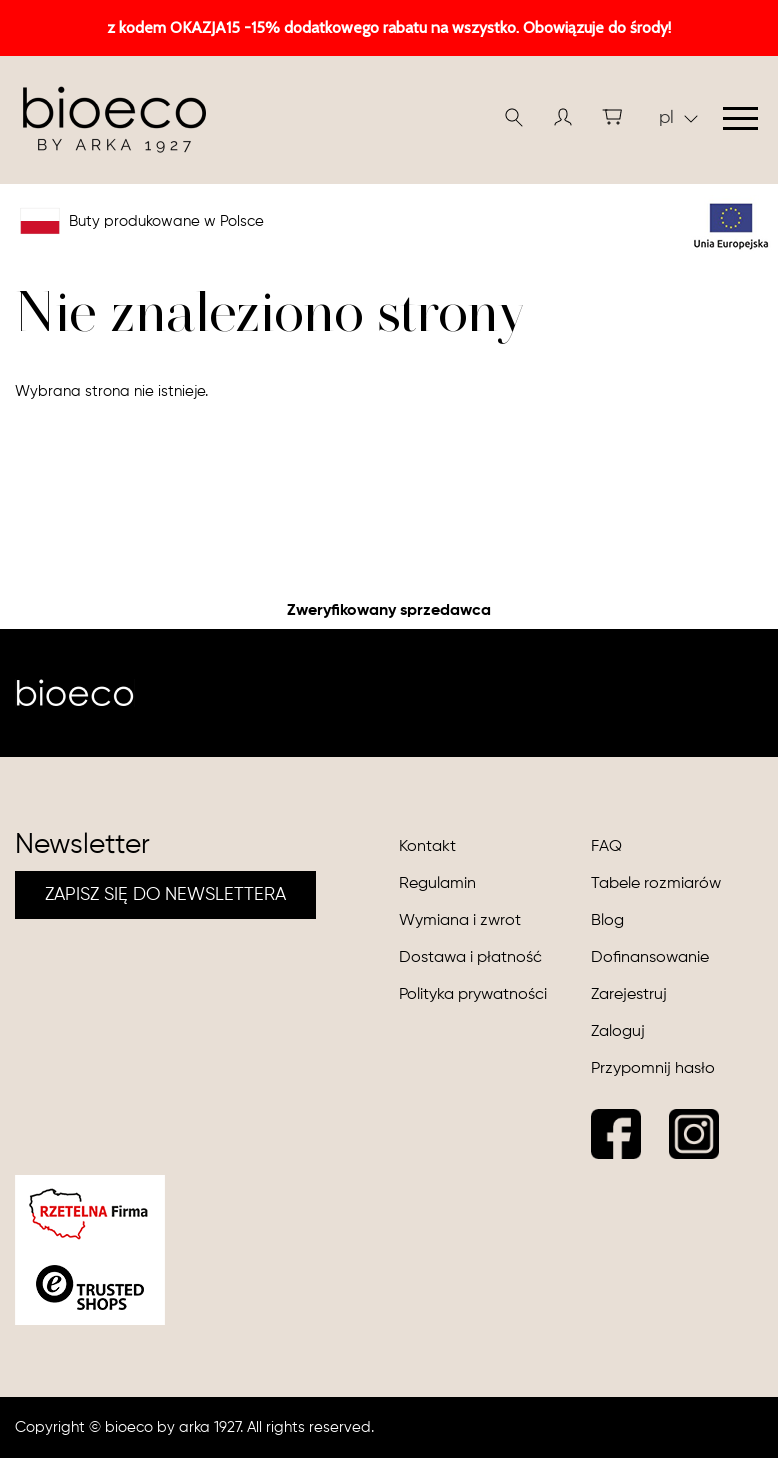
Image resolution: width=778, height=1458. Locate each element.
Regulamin (437, 884)
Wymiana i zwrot (460, 921)
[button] (563, 117)
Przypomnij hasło (653, 1069)
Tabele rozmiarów (656, 884)
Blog (607, 921)
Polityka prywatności (473, 995)
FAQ (606, 847)
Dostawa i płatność (470, 958)
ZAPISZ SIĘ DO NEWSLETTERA (165, 895)
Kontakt (427, 847)
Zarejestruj (629, 995)
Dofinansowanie (650, 958)
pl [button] (678, 118)
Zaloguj (618, 1032)
